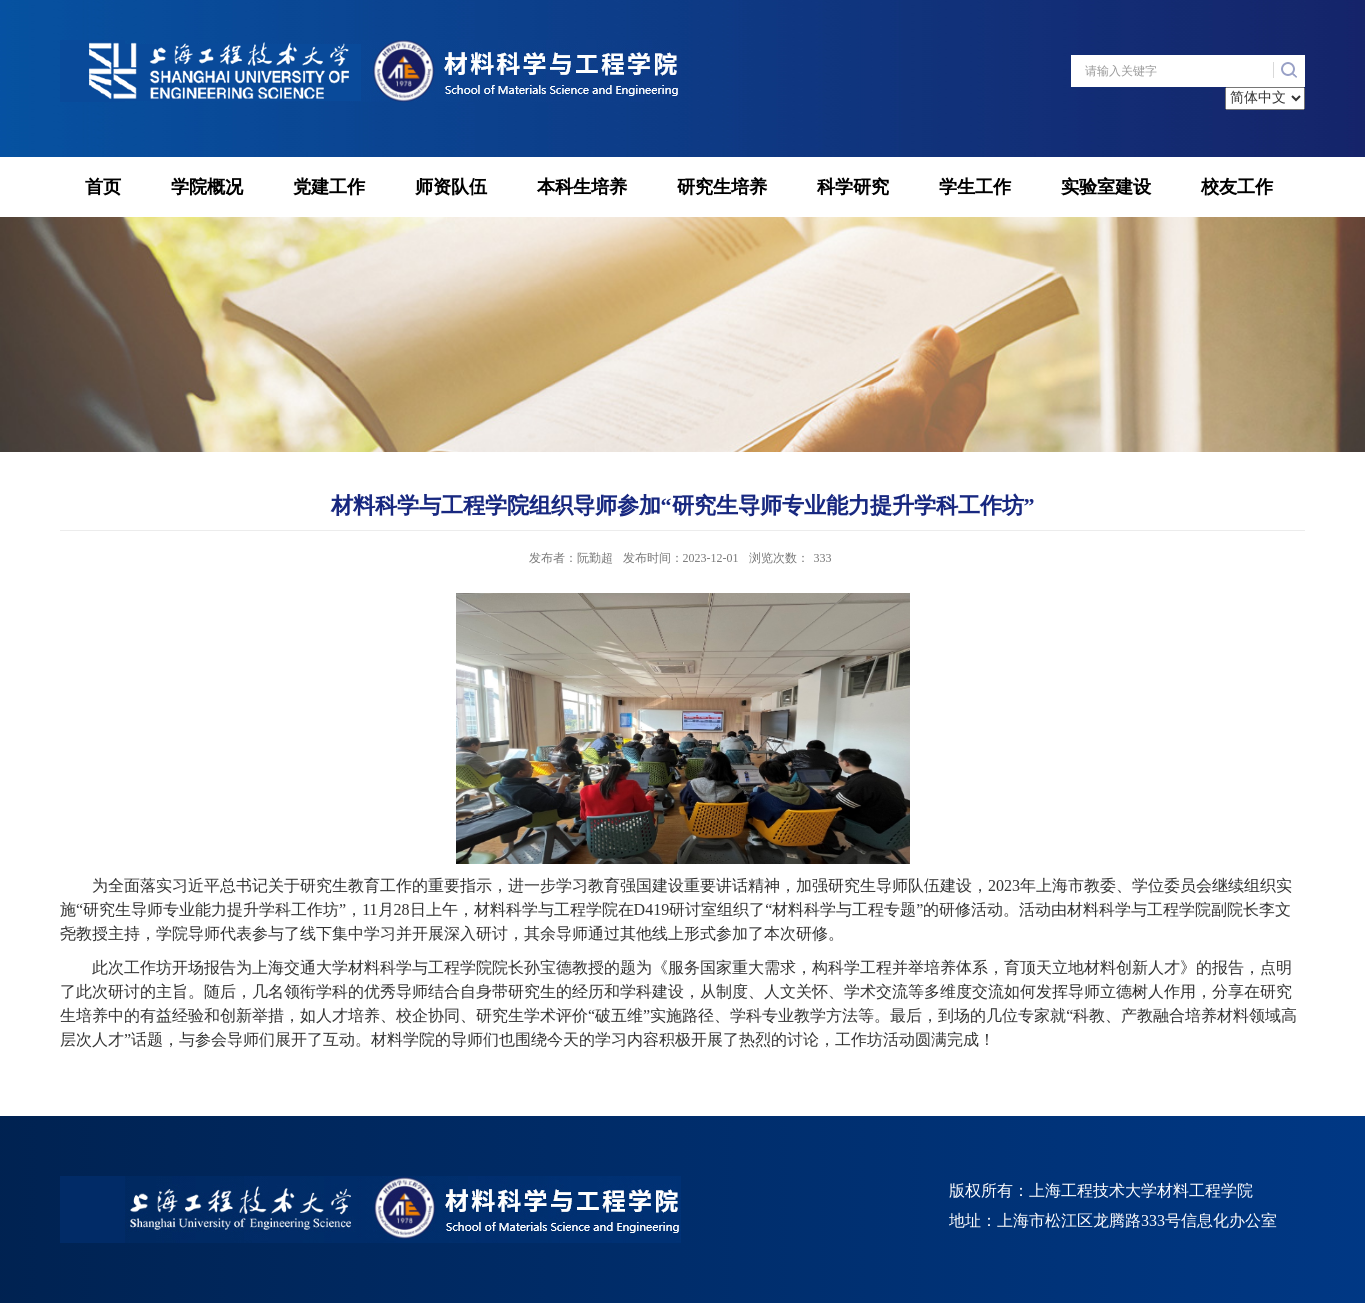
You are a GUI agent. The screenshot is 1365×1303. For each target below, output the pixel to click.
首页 (103, 187)
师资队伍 (451, 187)
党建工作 (329, 187)
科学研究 (853, 187)
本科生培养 (582, 187)
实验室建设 (1106, 187)
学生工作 (975, 187)
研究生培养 (722, 187)
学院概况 (207, 187)
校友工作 (1237, 187)
